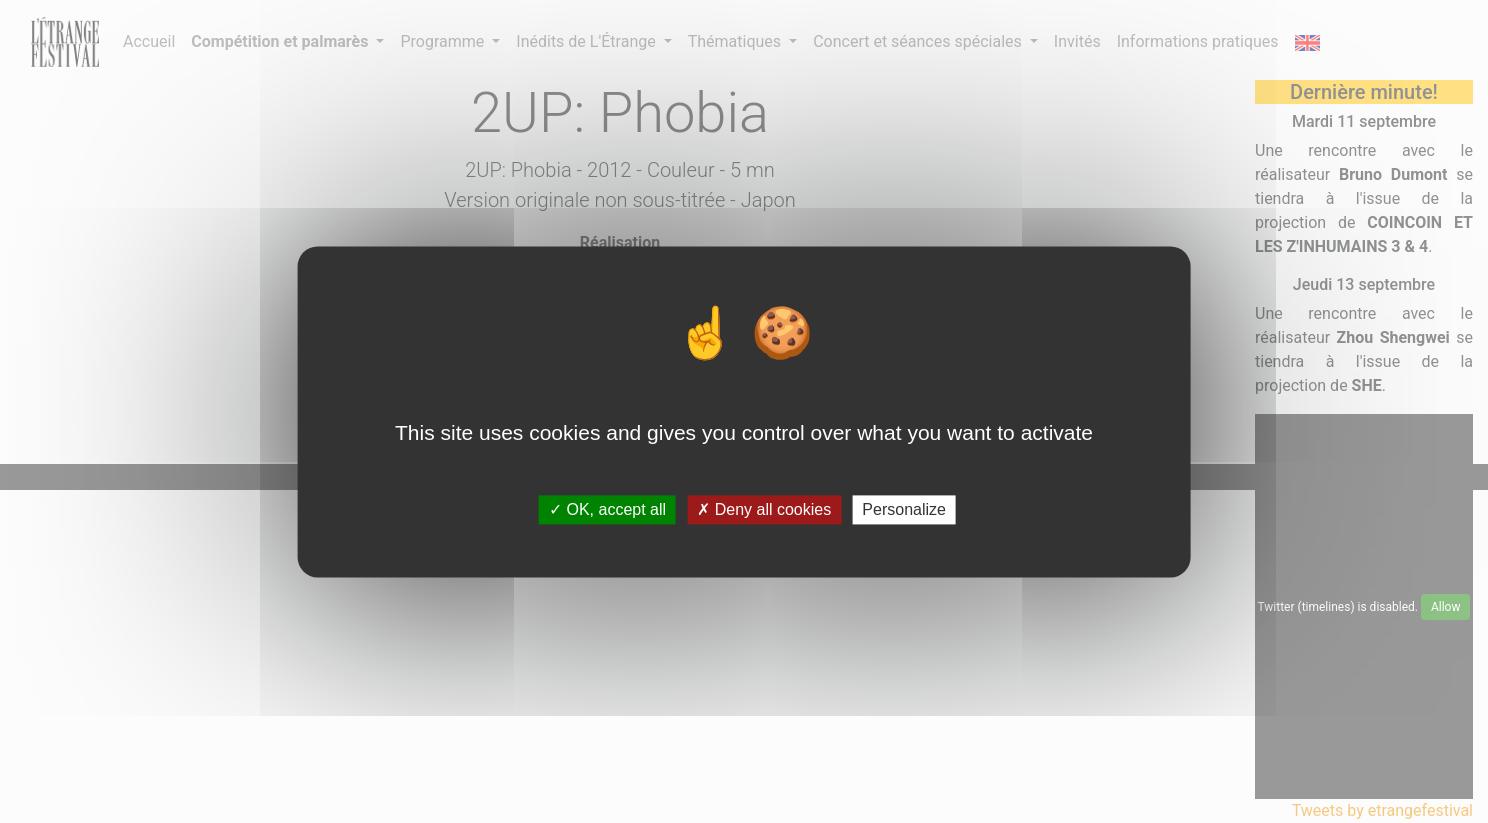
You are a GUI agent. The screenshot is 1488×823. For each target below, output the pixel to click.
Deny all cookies (764, 509)
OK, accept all (607, 509)
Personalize (904, 509)
